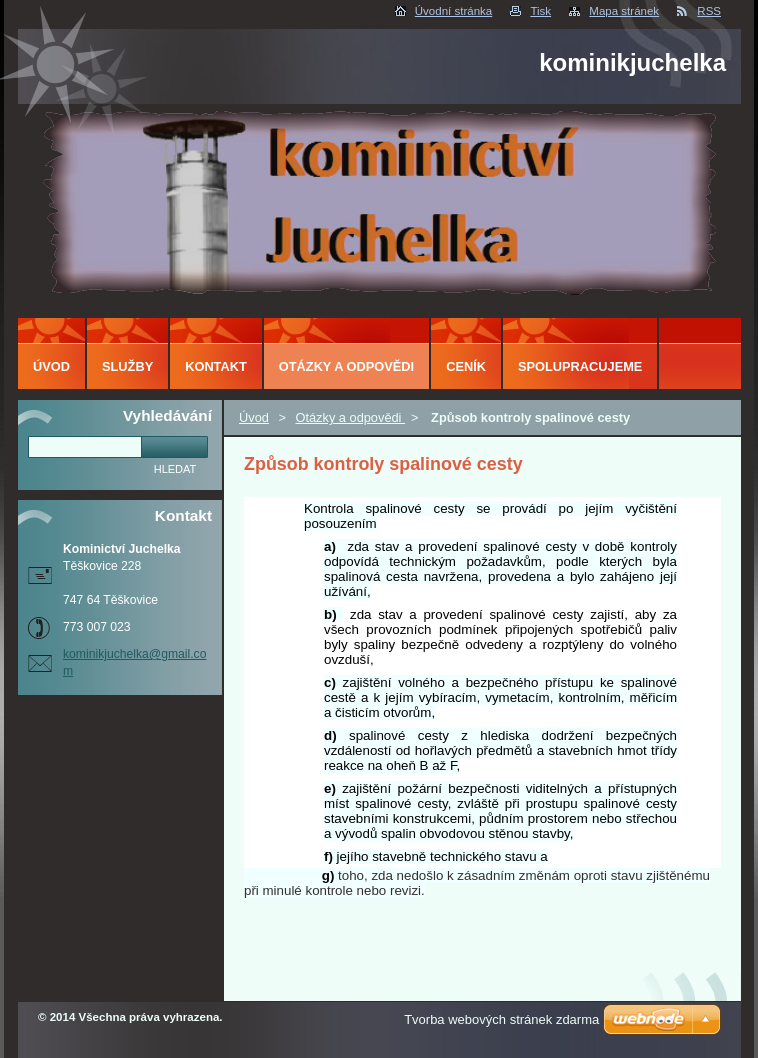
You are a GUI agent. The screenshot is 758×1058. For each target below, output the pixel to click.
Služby (127, 366)
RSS (709, 11)
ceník (466, 366)
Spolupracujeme (580, 366)
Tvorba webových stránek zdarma (501, 1019)
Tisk (540, 11)
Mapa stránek (624, 11)
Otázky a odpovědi (350, 417)
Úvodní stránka (453, 11)
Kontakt (216, 366)
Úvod (254, 417)
